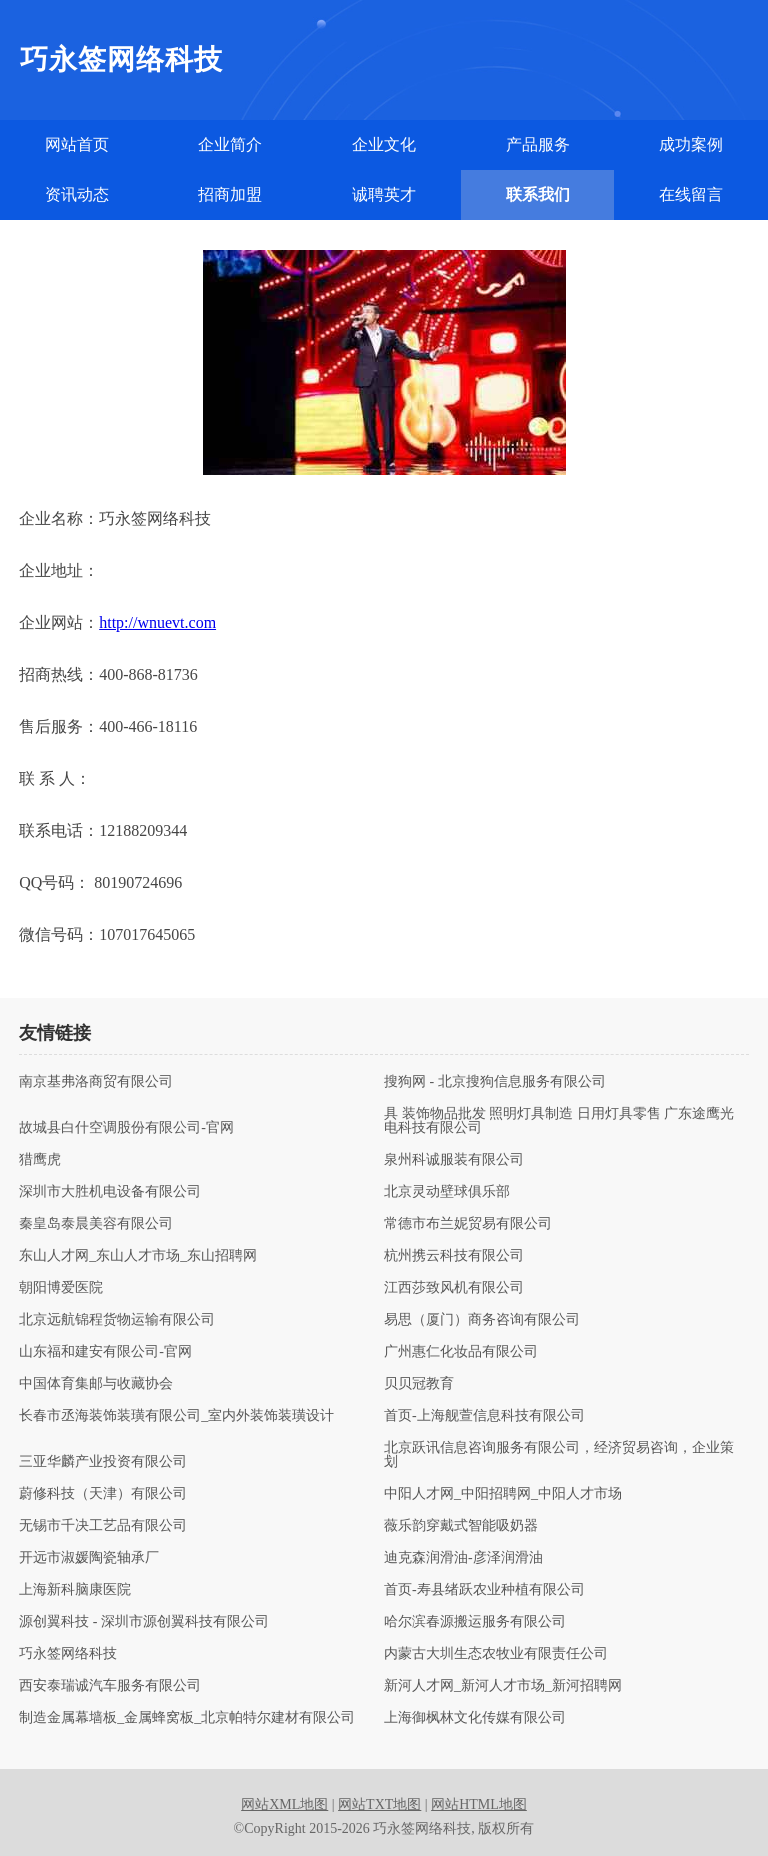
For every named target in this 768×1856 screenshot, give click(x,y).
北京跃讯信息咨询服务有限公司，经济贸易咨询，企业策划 (559, 1455)
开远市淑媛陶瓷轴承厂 (89, 1558)
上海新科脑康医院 (75, 1590)
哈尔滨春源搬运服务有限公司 (475, 1622)
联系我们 (538, 194)
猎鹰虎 (40, 1160)
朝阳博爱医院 (61, 1288)
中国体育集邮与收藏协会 (96, 1384)
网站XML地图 (284, 1804)
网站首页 (77, 144)
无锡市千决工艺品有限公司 (103, 1526)
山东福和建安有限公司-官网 (105, 1352)
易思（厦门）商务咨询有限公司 (482, 1320)
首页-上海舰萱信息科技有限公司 (484, 1416)
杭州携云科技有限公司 (454, 1256)
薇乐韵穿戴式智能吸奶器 (461, 1526)
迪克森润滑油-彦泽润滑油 (463, 1558)
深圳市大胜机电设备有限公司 (110, 1192)
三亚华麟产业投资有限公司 (103, 1462)
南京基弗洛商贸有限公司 (96, 1082)
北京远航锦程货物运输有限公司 (117, 1320)
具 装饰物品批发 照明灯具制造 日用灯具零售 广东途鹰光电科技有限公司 (559, 1121)
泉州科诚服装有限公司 (454, 1160)
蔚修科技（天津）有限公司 (103, 1494)
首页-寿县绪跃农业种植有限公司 (484, 1590)
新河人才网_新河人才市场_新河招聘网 (503, 1686)
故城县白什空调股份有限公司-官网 (126, 1128)
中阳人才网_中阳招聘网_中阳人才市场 (503, 1494)
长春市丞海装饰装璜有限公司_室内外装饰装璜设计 (176, 1416)
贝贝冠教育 (419, 1384)
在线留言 (691, 194)
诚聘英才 (384, 194)
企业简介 (230, 144)
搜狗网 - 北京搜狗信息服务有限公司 (495, 1082)
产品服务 (538, 144)
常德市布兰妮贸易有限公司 (468, 1224)
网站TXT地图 (379, 1804)
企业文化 (384, 144)
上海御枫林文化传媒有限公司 (475, 1718)
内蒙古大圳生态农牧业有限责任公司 (496, 1654)
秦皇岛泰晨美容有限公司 (96, 1224)
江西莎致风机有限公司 (454, 1288)
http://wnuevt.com (157, 622)
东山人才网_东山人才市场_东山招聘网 (138, 1256)
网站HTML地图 (479, 1804)
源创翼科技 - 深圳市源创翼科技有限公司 (144, 1622)
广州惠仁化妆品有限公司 (461, 1352)
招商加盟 (230, 194)
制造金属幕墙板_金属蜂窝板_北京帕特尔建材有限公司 (187, 1718)
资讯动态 (77, 194)
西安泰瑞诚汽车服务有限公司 (110, 1686)
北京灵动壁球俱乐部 (447, 1192)
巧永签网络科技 (68, 1654)
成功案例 (691, 144)
